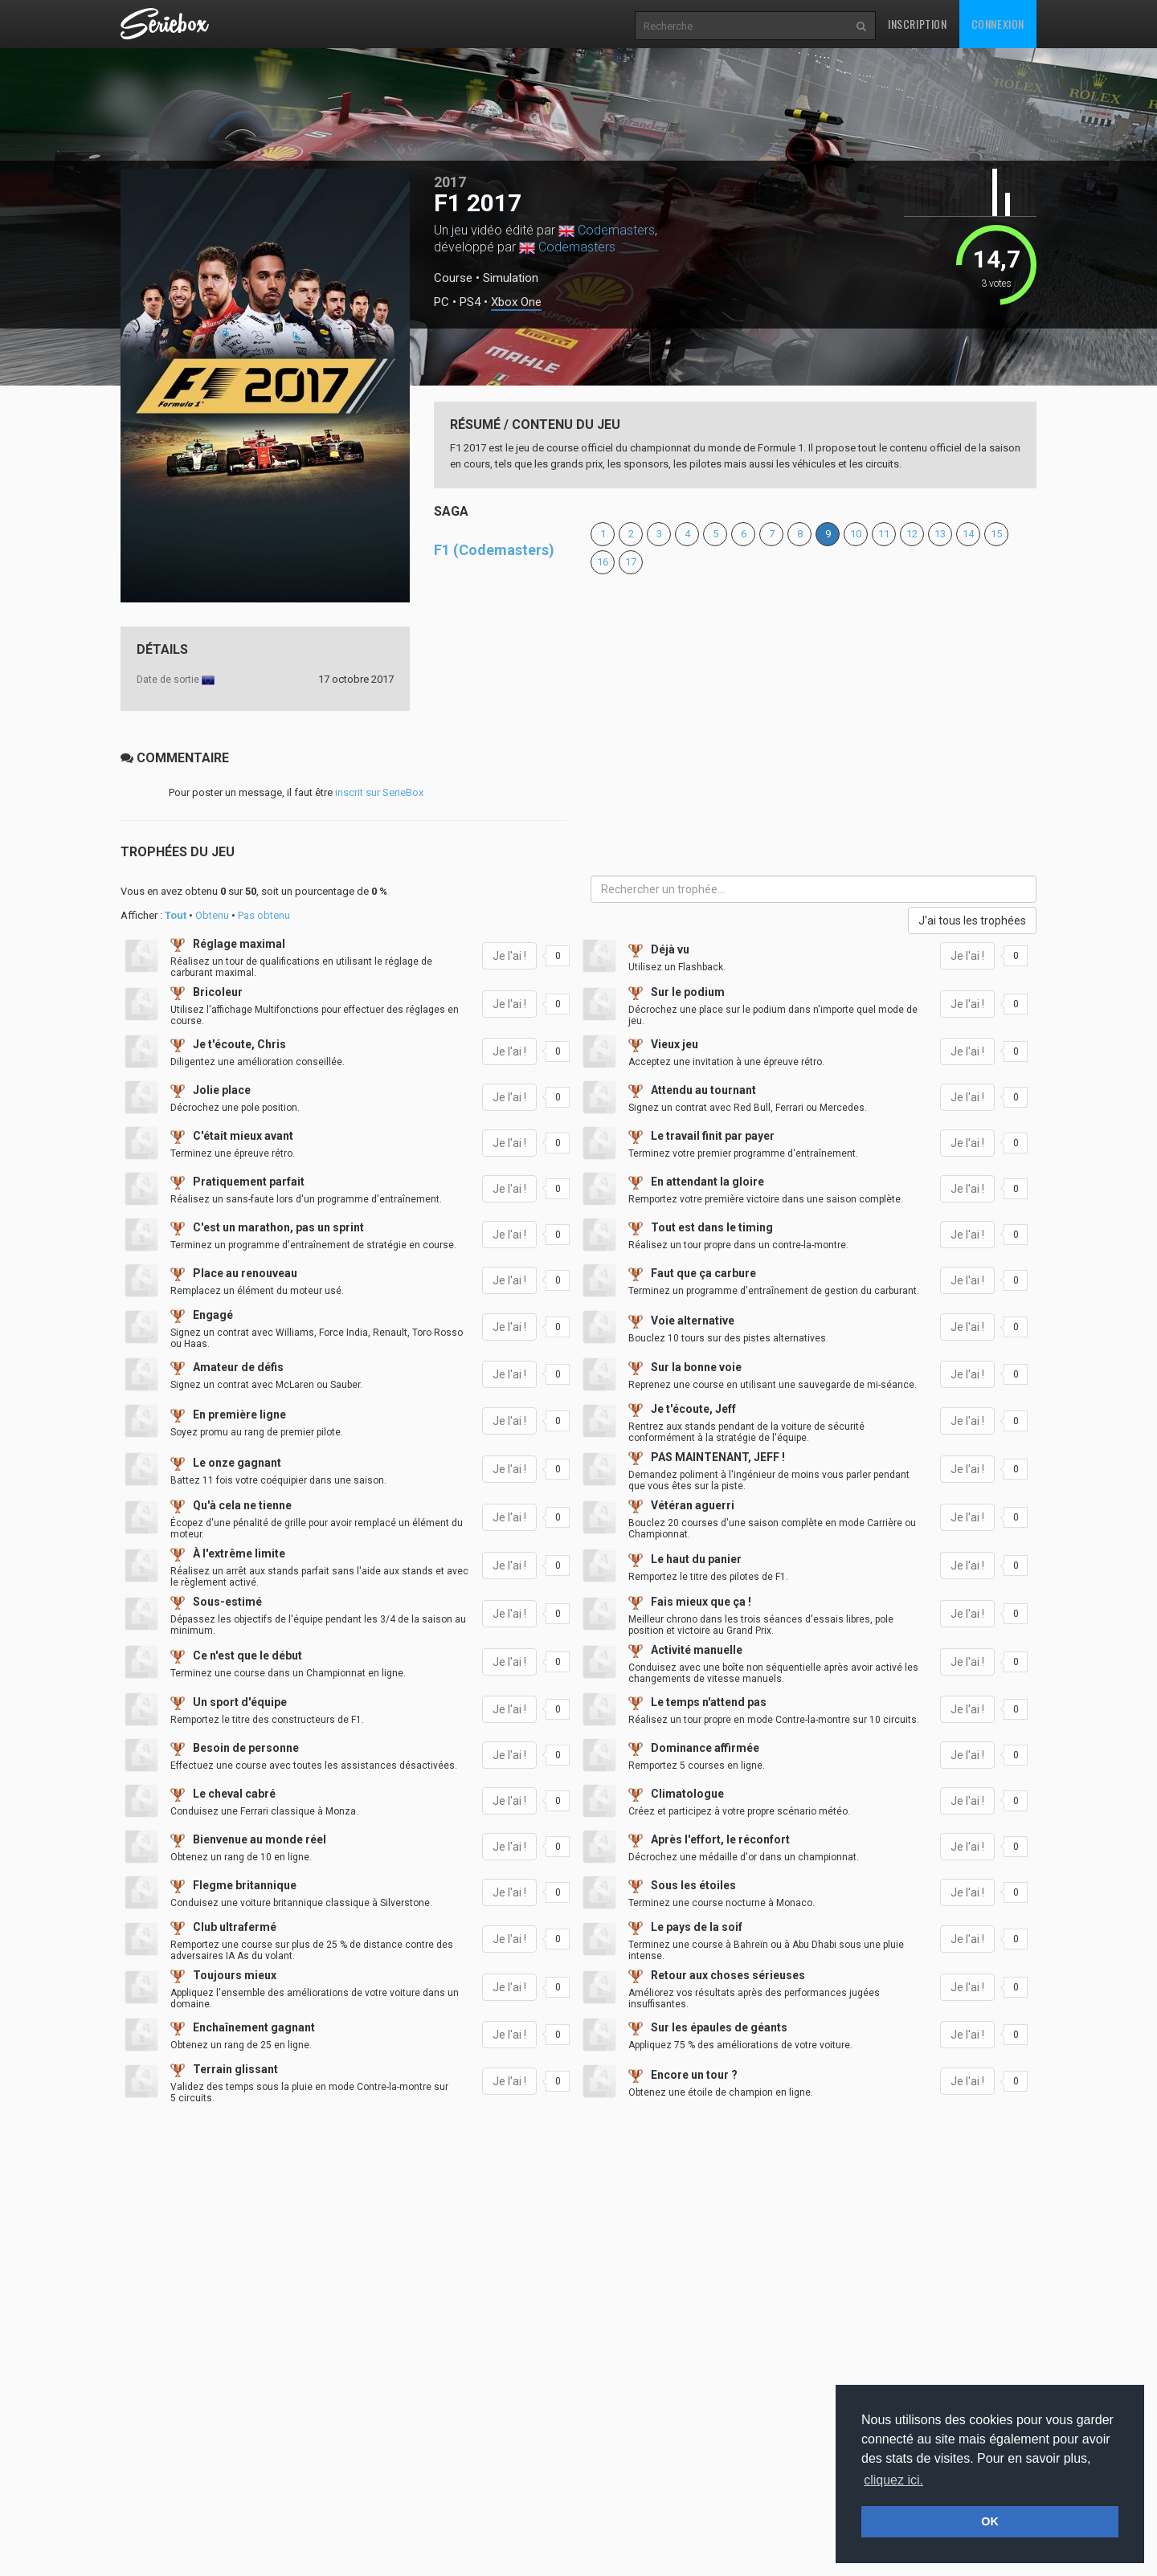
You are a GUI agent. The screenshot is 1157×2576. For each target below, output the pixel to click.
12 (912, 534)
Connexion (997, 23)
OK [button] (990, 2521)
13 (940, 534)
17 (630, 562)
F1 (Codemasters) (494, 549)
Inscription (917, 23)
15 (996, 534)
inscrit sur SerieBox (379, 792)
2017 (450, 182)
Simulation (510, 278)
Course (453, 278)
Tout (175, 915)
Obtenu (212, 915)
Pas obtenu (264, 915)
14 (968, 534)
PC (441, 302)
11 (883, 534)
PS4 (470, 302)
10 (855, 534)
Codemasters (616, 230)
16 (602, 562)
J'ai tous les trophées (972, 920)
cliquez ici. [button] (893, 2480)
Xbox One (516, 302)
